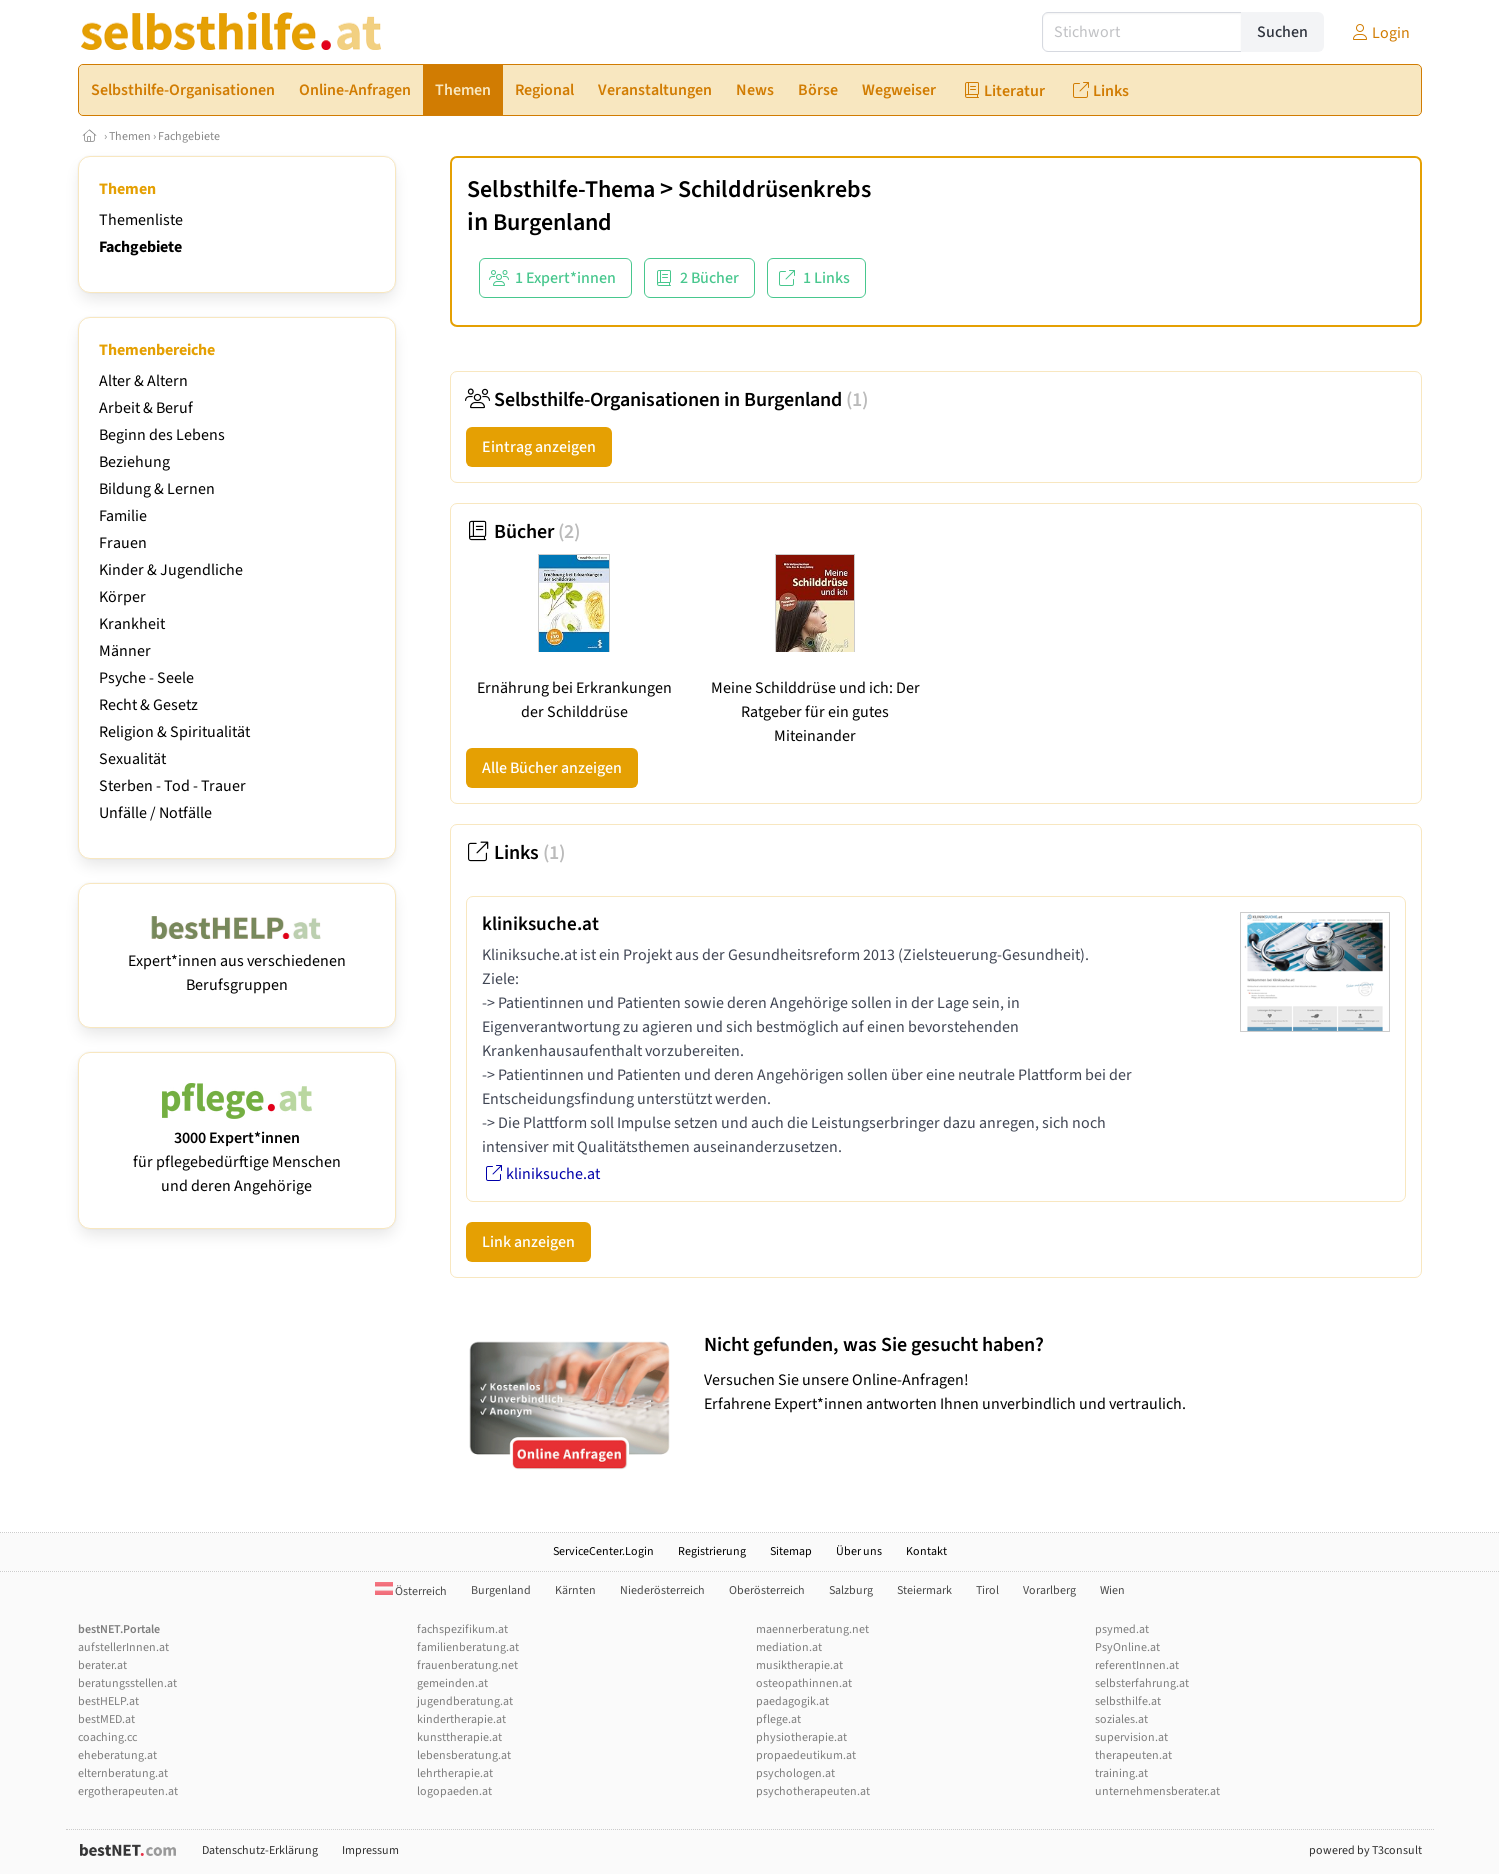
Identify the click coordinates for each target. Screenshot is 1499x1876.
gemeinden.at (452, 1683)
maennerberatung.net (812, 1629)
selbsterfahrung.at (1142, 1683)
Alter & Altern (143, 381)
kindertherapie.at (461, 1719)
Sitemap (791, 1551)
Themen (130, 136)
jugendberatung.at (465, 1701)
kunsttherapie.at (459, 1737)
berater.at (102, 1665)
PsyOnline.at (1127, 1647)
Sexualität (132, 759)
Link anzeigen (528, 1242)
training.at (1121, 1773)
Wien (1112, 1590)
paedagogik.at (792, 1701)
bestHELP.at (108, 1701)
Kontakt (926, 1551)
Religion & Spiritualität (174, 732)
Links (515, 853)
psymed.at (1122, 1629)
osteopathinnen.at (804, 1683)
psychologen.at (795, 1773)
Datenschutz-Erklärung (260, 1850)
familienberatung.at (468, 1647)
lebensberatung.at (464, 1755)
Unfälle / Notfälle (155, 813)
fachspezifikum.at (462, 1629)
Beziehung (134, 462)
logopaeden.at (454, 1791)
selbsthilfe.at (1128, 1701)
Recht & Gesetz (148, 705)
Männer (125, 651)
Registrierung (712, 1551)
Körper (122, 597)
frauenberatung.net (467, 1665)
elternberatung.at (123, 1773)
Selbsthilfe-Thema (561, 189)
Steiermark (924, 1590)
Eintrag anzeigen (539, 447)
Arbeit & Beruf (146, 408)
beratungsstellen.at (127, 1683)
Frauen (123, 543)
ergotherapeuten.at (128, 1791)
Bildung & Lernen (157, 489)
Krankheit (132, 624)
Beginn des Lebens (162, 435)
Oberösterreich (767, 1590)
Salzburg (851, 1590)
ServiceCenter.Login (603, 1551)
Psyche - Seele (146, 678)
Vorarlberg (1049, 1590)
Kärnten (575, 1590)
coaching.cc (107, 1737)
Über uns (859, 1551)
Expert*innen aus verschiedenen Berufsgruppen (237, 961)
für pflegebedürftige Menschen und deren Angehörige (237, 1150)
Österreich (411, 1591)
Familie (123, 516)
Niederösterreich (662, 1590)
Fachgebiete (189, 136)
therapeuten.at (1133, 1755)
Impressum (370, 1850)
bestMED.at (106, 1719)
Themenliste (141, 220)
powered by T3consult (1365, 1850)
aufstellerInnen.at (123, 1647)
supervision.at (1131, 1737)
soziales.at (1121, 1719)
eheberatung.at (117, 1755)
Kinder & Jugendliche (171, 570)
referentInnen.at (1137, 1665)
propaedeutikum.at (806, 1755)
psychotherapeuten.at (813, 1791)
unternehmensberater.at (1157, 1791)
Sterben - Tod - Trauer (172, 786)
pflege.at (778, 1719)
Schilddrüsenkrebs (774, 189)
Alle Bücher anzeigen (552, 768)
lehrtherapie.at (455, 1773)
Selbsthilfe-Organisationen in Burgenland (667, 400)
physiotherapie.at (801, 1737)
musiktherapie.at (799, 1665)
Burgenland (552, 222)
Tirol (987, 1590)
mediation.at (789, 1647)
